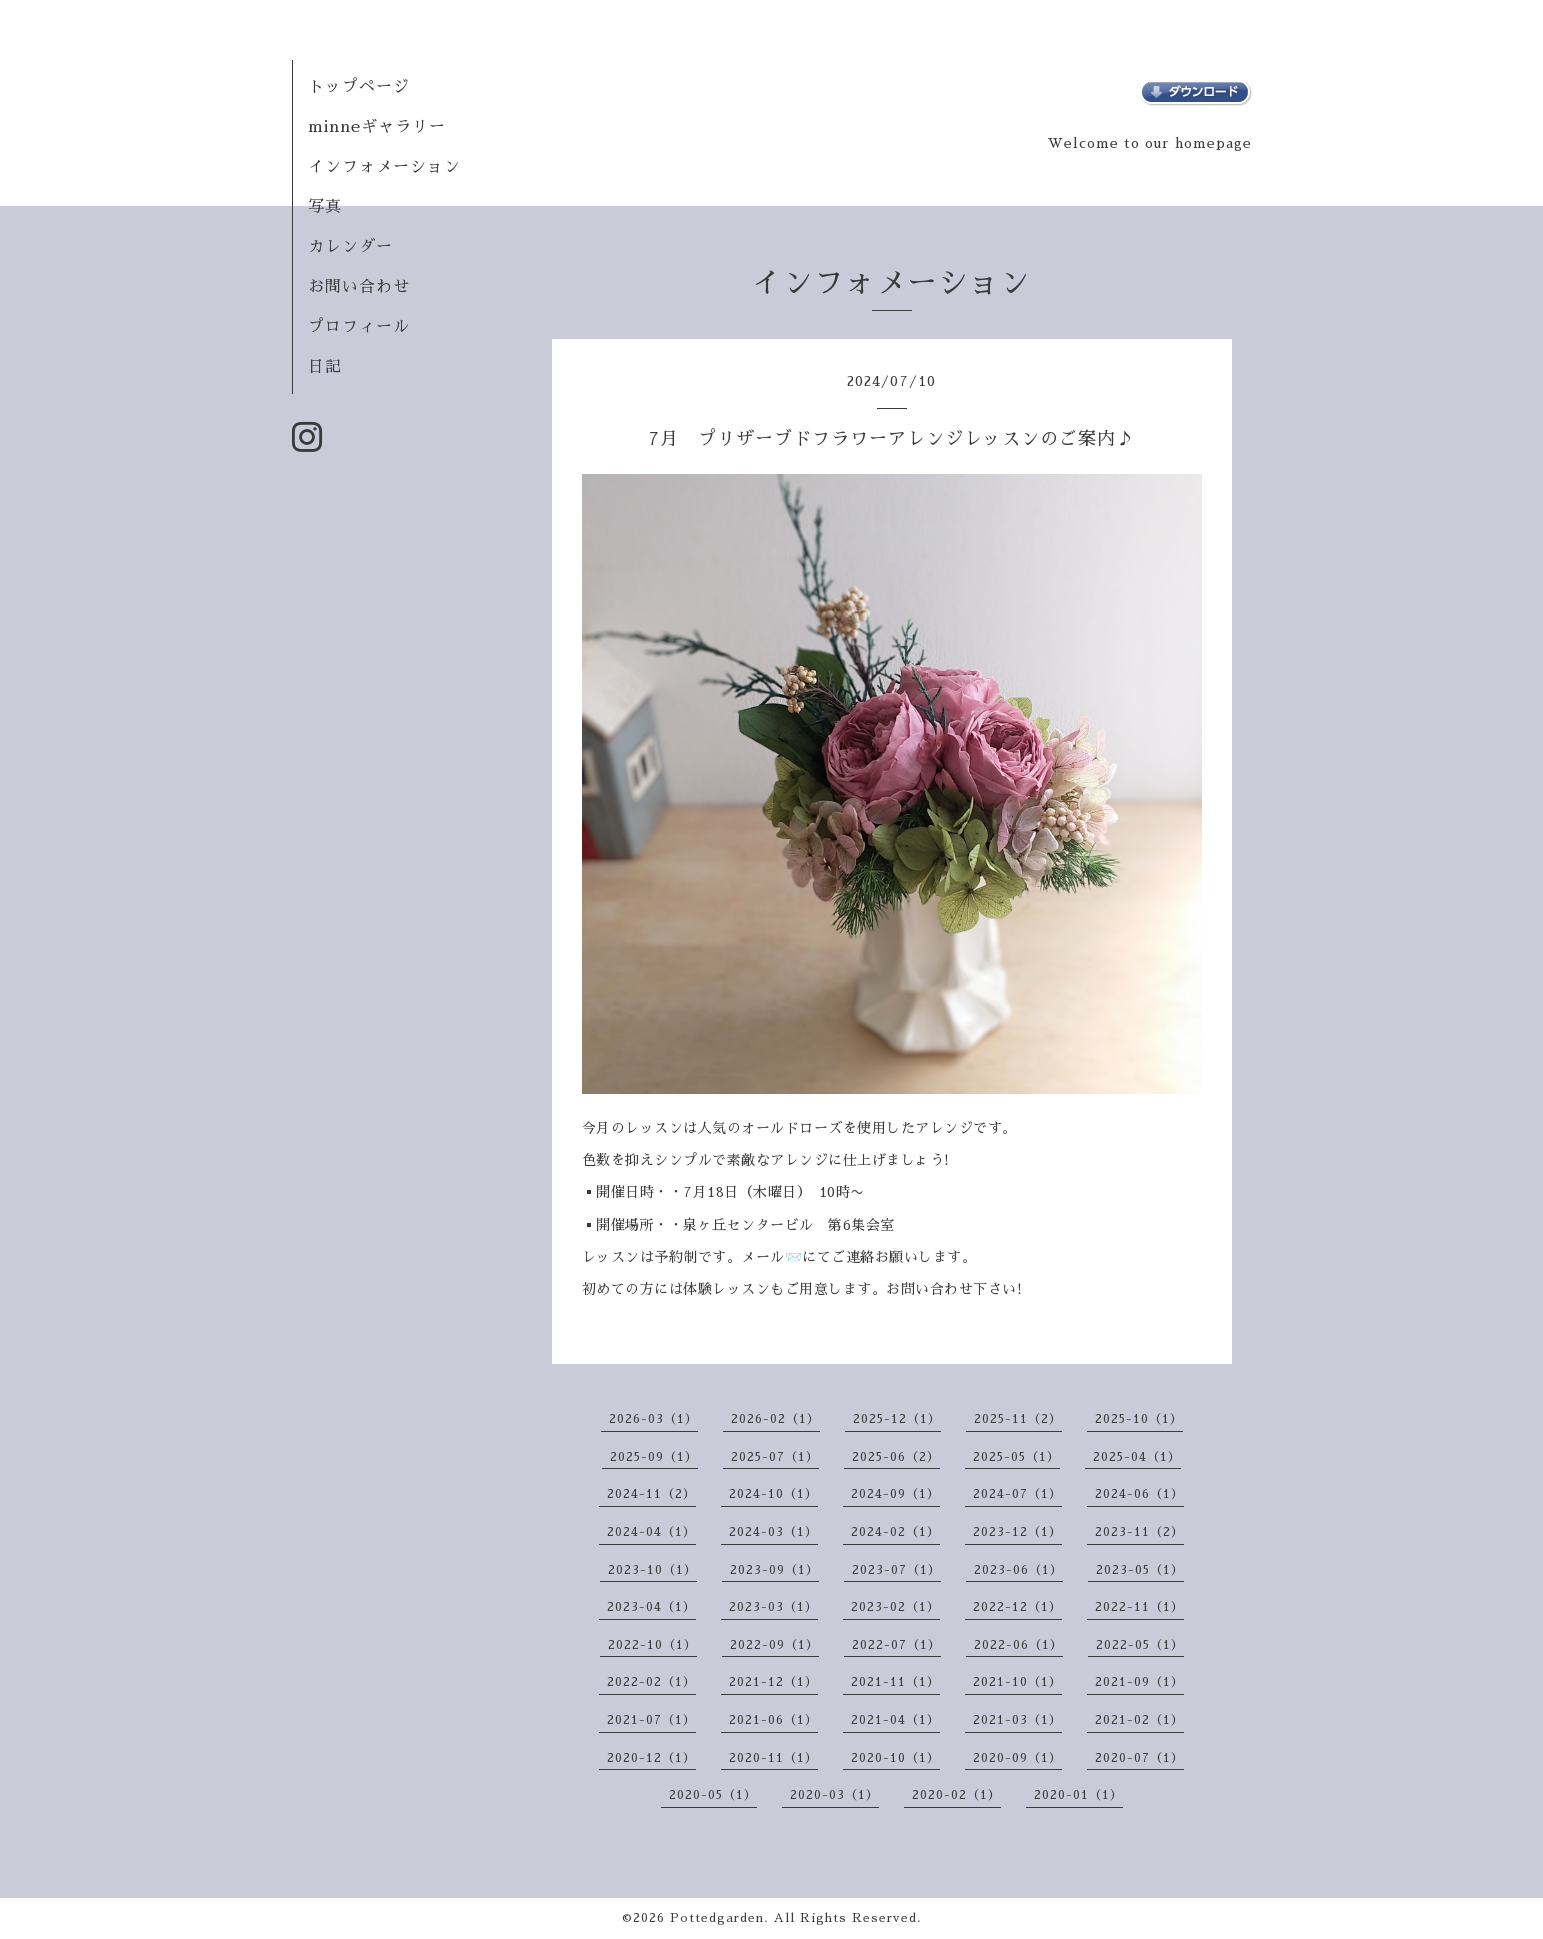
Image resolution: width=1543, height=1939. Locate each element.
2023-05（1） (1140, 1570)
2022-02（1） (651, 1682)
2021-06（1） (773, 1720)
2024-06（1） (1139, 1494)
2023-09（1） (774, 1570)
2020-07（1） (1139, 1758)
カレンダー (350, 247)
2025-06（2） (896, 1457)
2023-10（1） (652, 1570)
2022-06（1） (1018, 1645)
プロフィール (359, 327)
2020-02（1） (956, 1795)
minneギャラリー (377, 127)
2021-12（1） (773, 1682)
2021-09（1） (1139, 1682)
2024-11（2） (651, 1494)
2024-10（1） (773, 1494)
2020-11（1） (773, 1758)
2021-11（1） (895, 1682)
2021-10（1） (1017, 1682)
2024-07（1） (1017, 1494)
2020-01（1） (1078, 1795)
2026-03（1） (653, 1419)
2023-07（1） (896, 1570)
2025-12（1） (897, 1419)
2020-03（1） (834, 1795)
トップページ (359, 87)
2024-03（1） (773, 1532)
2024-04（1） (651, 1532)
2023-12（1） (1017, 1532)
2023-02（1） (895, 1607)
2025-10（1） (1139, 1419)
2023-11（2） (1139, 1532)
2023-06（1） (1018, 1570)
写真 (325, 207)
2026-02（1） (775, 1419)
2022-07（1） (896, 1645)
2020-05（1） (713, 1795)
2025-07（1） (775, 1457)
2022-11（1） (1139, 1607)
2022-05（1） (1140, 1645)
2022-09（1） (774, 1645)
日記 (325, 367)
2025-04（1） (1137, 1457)
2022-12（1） (1017, 1607)
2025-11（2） (1018, 1419)
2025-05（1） (1016, 1457)
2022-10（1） (652, 1645)
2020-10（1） (895, 1758)
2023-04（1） (651, 1607)
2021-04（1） (895, 1720)
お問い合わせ (359, 287)
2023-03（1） (773, 1607)
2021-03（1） (1017, 1720)
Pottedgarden (717, 1918)
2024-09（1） (895, 1494)
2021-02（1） (1139, 1720)
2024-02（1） (895, 1532)
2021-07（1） (651, 1720)
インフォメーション (384, 167)
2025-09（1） (654, 1457)
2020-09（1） (1017, 1758)
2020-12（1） (651, 1758)
